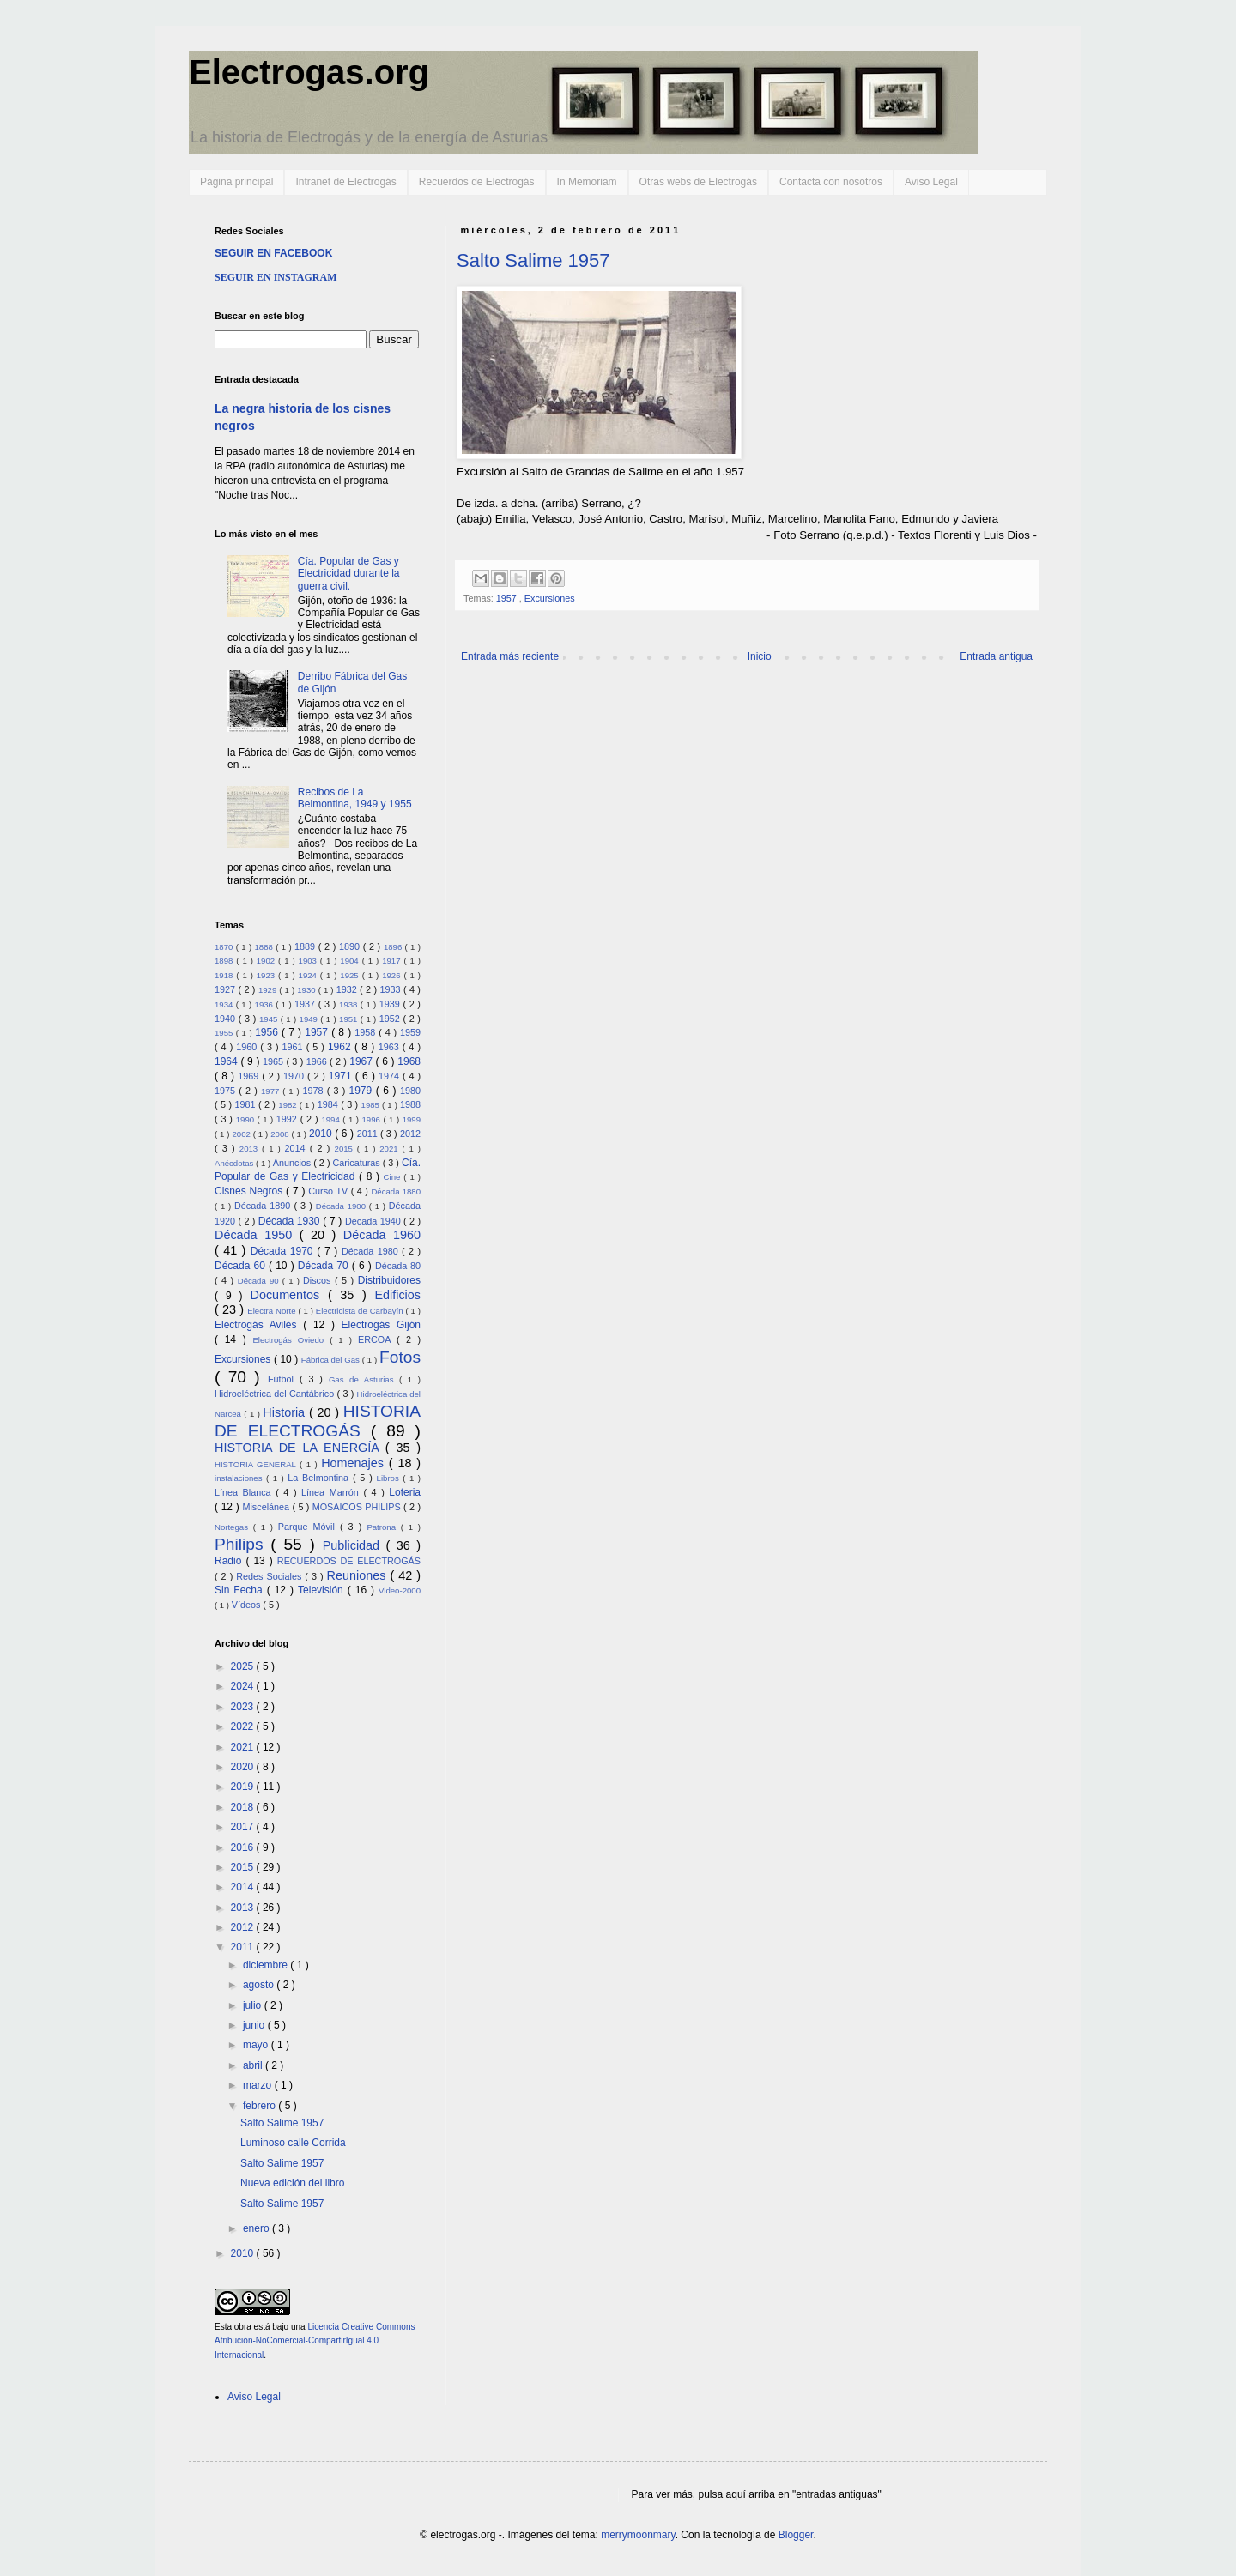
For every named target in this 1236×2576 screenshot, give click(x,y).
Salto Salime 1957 (533, 260)
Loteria (405, 1492)
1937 (306, 1004)
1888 (265, 947)
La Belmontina (320, 1477)
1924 (309, 975)
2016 (244, 1847)
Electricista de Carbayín (361, 1310)
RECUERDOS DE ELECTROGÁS (349, 1561)
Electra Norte (272, 1310)
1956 (268, 1032)
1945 (270, 1019)
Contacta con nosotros (830, 182)
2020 (244, 1767)
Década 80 (398, 1266)
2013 (250, 1148)
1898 (225, 960)
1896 (394, 947)
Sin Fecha (241, 1590)
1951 (349, 1019)
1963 (391, 1047)
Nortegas (234, 1527)
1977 (271, 1091)
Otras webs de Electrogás (698, 182)
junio (255, 2025)
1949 (310, 1019)
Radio (230, 1561)
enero (257, 2228)
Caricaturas (358, 1163)
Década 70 (325, 1266)
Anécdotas (235, 1163)
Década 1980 (372, 1251)
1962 (341, 1047)
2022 (244, 1726)
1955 (225, 1032)
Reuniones (359, 1575)
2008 (280, 1134)
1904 (350, 960)
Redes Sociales (270, 1576)
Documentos (289, 1295)
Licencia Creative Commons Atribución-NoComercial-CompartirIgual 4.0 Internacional (315, 2341)
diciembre (266, 1965)
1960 (248, 1047)
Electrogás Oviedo (291, 1340)
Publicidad (354, 1545)
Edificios (397, 1295)
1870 (225, 947)
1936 (265, 1004)
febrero (260, 2106)
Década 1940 (374, 1221)
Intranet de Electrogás (345, 182)
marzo (259, 2085)
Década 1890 (264, 1205)
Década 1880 (396, 1191)
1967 (362, 1061)
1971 (342, 1076)
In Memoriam (587, 182)
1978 (315, 1090)
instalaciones (240, 1478)
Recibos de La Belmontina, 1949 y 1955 (355, 798)
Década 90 (260, 1280)
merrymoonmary (638, 2535)
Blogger (796, 2535)
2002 (242, 1134)
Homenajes (355, 1463)
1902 (267, 960)
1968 (409, 1061)
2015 (346, 1148)
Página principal (236, 182)
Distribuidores (389, 1280)
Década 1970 (284, 1251)
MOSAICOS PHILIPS (357, 1507)
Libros (390, 1478)
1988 (410, 1104)
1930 (307, 990)
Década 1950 (257, 1235)
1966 (318, 1061)
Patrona (383, 1527)
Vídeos (248, 1604)
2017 (244, 1827)
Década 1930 (290, 1221)
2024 (244, 1686)
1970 (295, 1076)
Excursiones (549, 598)
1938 (349, 1004)
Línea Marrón (332, 1492)
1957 (507, 598)
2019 (244, 1787)
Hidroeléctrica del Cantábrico (276, 1393)
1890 (351, 946)
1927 (226, 989)
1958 (366, 1032)
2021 (390, 1148)
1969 (250, 1076)
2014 (296, 1148)
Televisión (323, 1590)
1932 (348, 989)
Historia (286, 1412)
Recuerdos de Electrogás (477, 182)
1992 (288, 1119)
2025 (244, 1666)
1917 (392, 960)
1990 (247, 1119)
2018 (244, 1807)
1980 (410, 1090)
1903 (309, 960)
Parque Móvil (309, 1526)
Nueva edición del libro (292, 2183)
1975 (227, 1090)
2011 (368, 1133)
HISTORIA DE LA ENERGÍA (300, 1447)
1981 (246, 1104)
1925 (350, 975)
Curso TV (329, 1191)
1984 (329, 1104)
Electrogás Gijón (381, 1325)
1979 (362, 1091)
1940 (227, 1018)
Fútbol (284, 1379)
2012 (410, 1133)
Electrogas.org (309, 72)
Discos (319, 1280)
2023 (244, 1707)
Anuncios (293, 1163)
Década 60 (242, 1266)
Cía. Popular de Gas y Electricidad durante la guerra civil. (349, 573)
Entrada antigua (996, 656)
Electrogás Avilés (259, 1325)
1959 (410, 1032)
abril (254, 2065)
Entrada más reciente (510, 656)
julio (253, 2005)
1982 (288, 1105)
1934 (225, 1004)
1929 (268, 990)
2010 (322, 1134)
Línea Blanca (245, 1492)
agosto (259, 1985)
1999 (412, 1119)
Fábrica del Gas (331, 1359)
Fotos (400, 1357)
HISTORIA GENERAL (257, 1464)
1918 (225, 975)
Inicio (760, 656)
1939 (391, 1004)
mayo (257, 2045)
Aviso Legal (931, 182)
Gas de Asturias (364, 1379)
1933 (391, 989)
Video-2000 (400, 1590)
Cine (394, 1177)
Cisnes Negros (250, 1191)
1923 (267, 975)
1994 (331, 1119)
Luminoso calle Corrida (293, 2143)
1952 (391, 1018)
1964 (227, 1061)
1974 (391, 1076)
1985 (371, 1105)
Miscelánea (267, 1507)
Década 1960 (382, 1235)
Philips (242, 1544)
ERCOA (377, 1339)
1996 (373, 1119)
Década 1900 (342, 1206)
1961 (294, 1047)
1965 (274, 1061)
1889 (306, 946)
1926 (392, 975)
